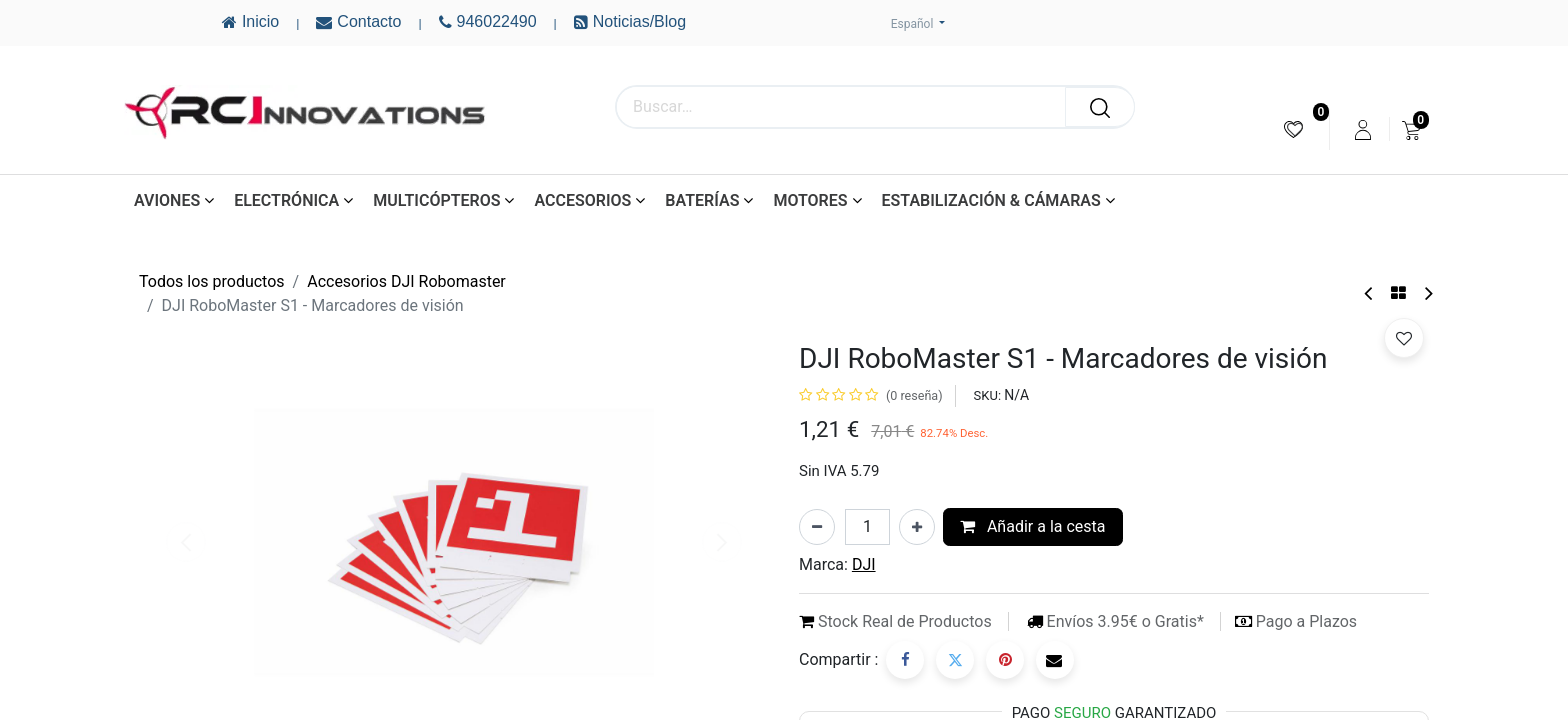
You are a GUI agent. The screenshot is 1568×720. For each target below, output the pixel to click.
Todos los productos (212, 281)
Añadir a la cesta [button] (1033, 526)
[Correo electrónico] (1055, 660)
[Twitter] (955, 660)
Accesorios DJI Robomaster (406, 281)
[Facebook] (905, 660)
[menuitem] (1293, 129)
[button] (1404, 338)
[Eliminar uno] (817, 527)
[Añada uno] (917, 527)
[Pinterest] (1005, 660)
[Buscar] (1100, 107)
